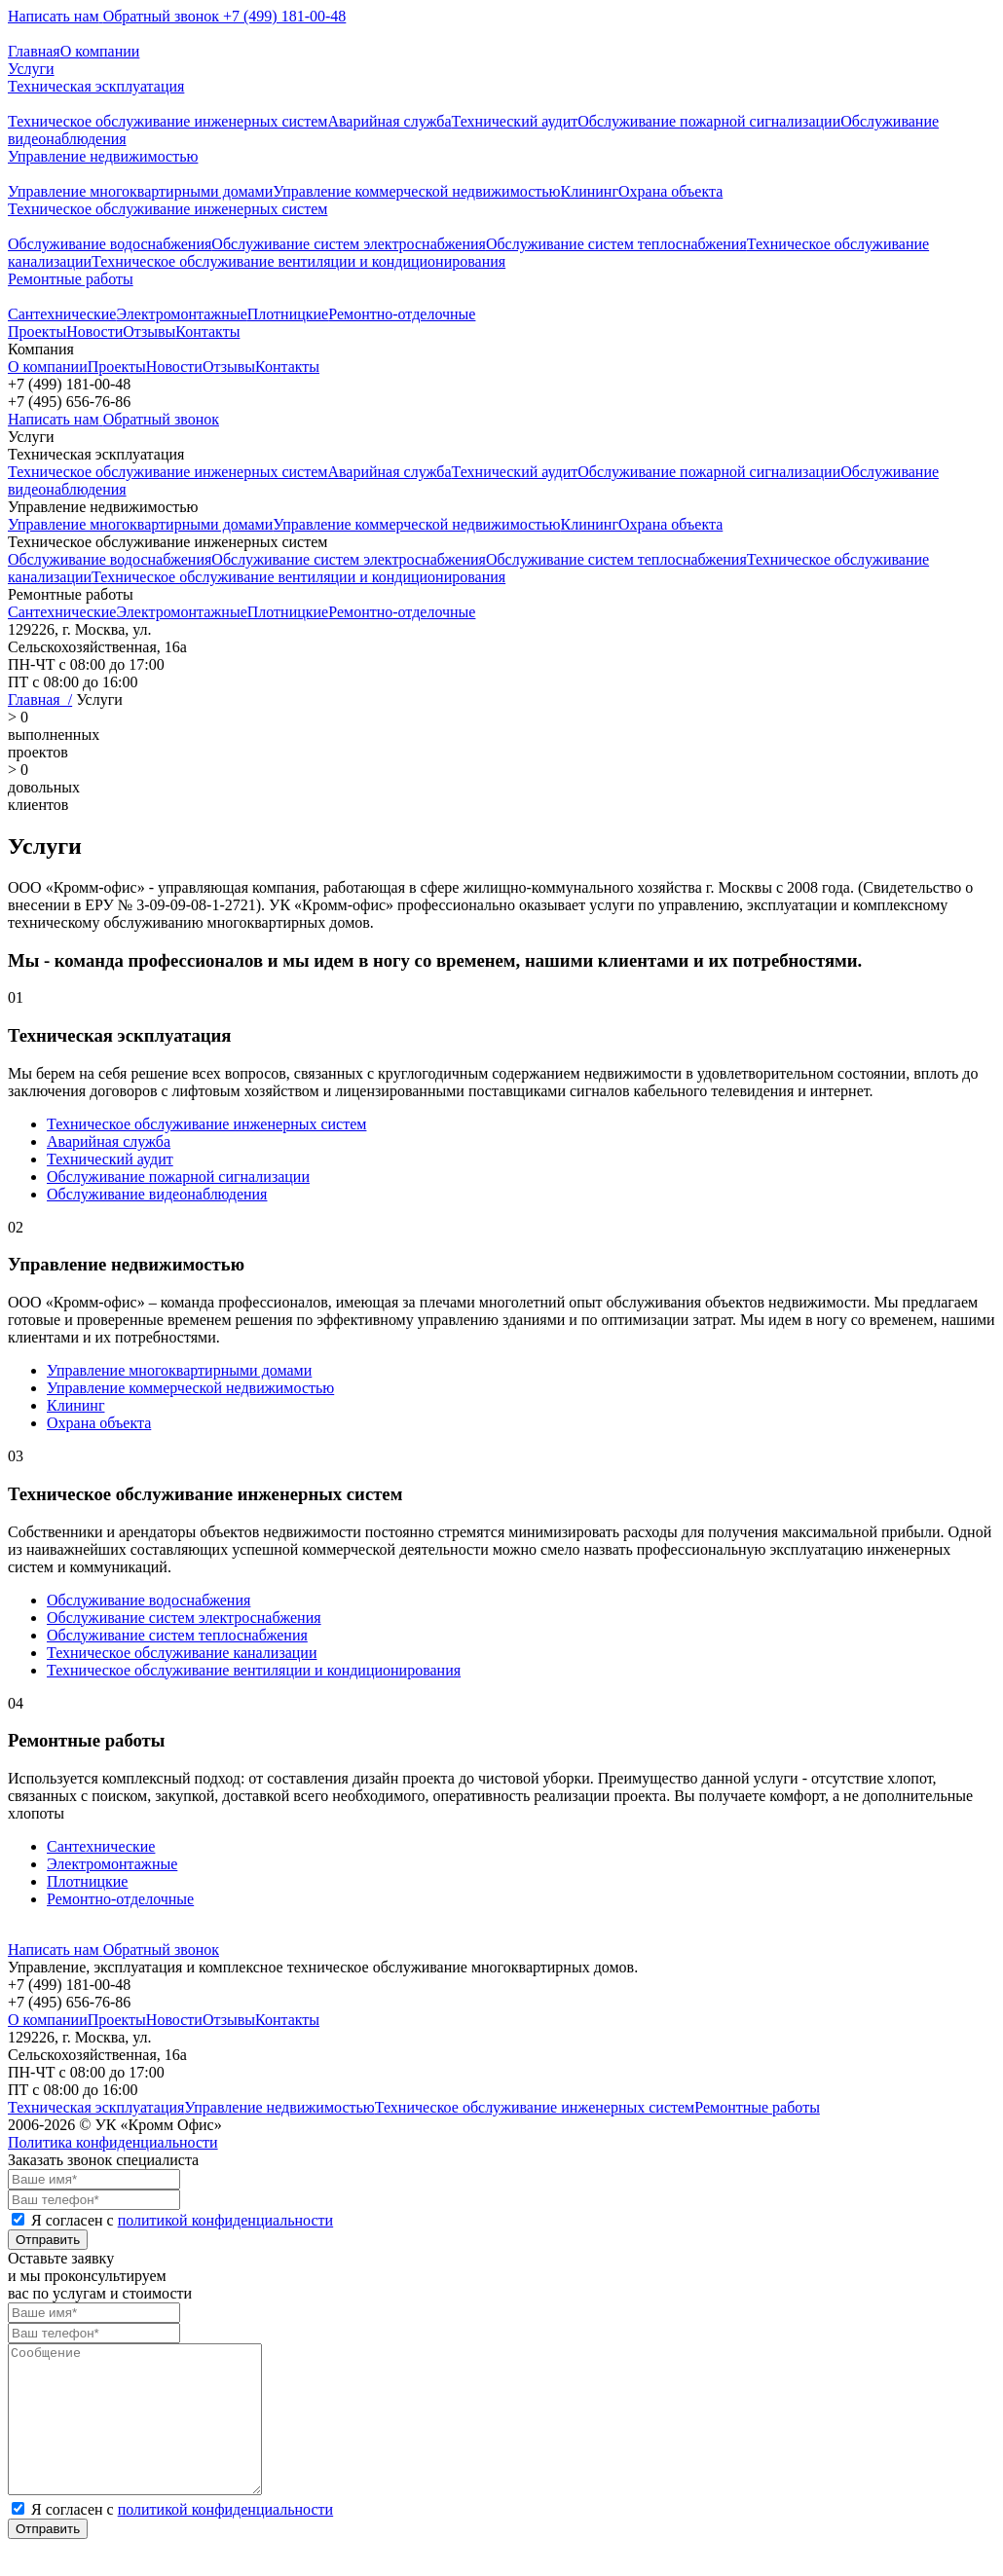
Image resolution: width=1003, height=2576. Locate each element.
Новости (94, 331)
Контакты (207, 331)
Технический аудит (515, 121)
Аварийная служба (389, 121)
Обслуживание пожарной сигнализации (708, 121)
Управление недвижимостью (103, 156)
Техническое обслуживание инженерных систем (167, 121)
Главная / (40, 699)
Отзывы (149, 331)
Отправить (48, 2239)
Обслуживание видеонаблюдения (157, 1194)
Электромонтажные (181, 314)
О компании (100, 51)
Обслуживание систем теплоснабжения (616, 244)
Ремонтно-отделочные (401, 314)
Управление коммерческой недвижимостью (416, 191)
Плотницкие (287, 314)
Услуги (31, 68)
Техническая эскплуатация (96, 86)
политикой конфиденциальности (226, 2220)
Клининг (589, 191)
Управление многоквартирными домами (140, 191)
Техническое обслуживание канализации (181, 1652)
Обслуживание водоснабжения (109, 244)
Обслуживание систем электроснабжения (348, 244)
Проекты (37, 331)
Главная (34, 51)
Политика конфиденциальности (113, 2142)
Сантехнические (62, 314)
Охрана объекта (670, 191)
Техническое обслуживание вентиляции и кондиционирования (298, 261)
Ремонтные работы (70, 279)
